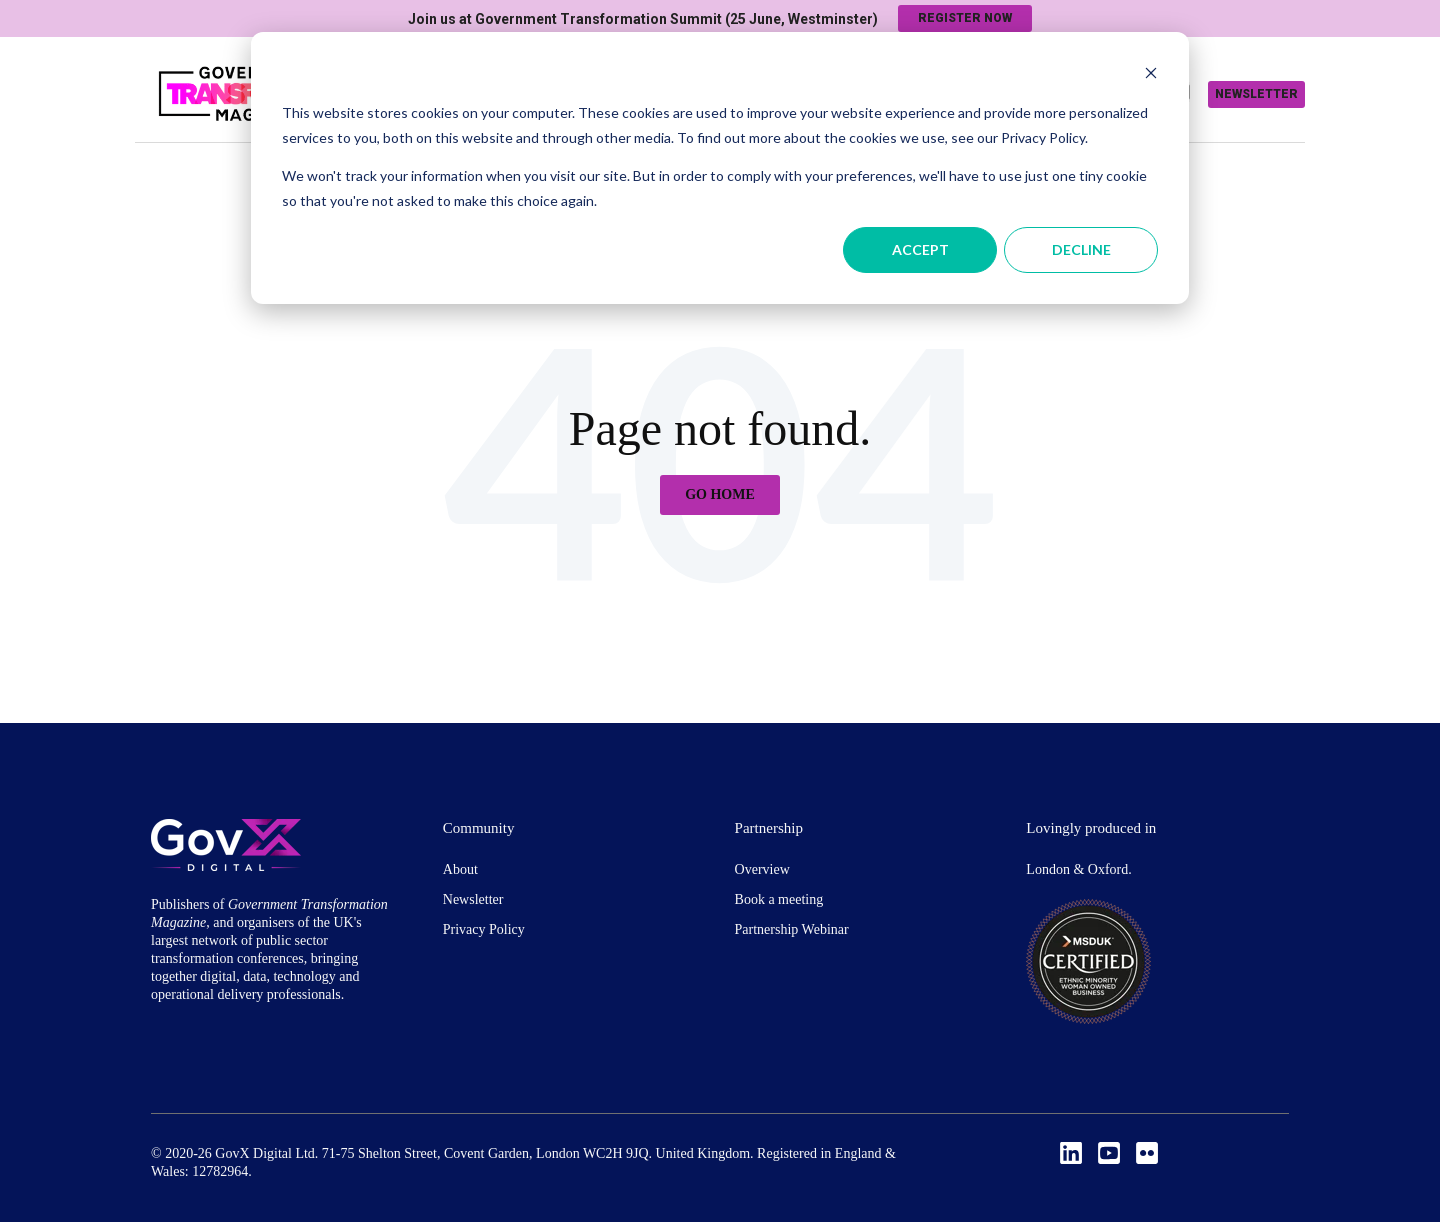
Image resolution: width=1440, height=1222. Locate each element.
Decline (1081, 249)
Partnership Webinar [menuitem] (792, 929)
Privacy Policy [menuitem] (484, 929)
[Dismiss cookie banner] (1151, 75)
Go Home (720, 494)
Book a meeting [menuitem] (779, 899)
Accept (920, 249)
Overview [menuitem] (762, 869)
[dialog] (720, 168)
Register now (965, 18)
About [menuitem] (460, 869)
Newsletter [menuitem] (473, 899)
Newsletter (1256, 94)
